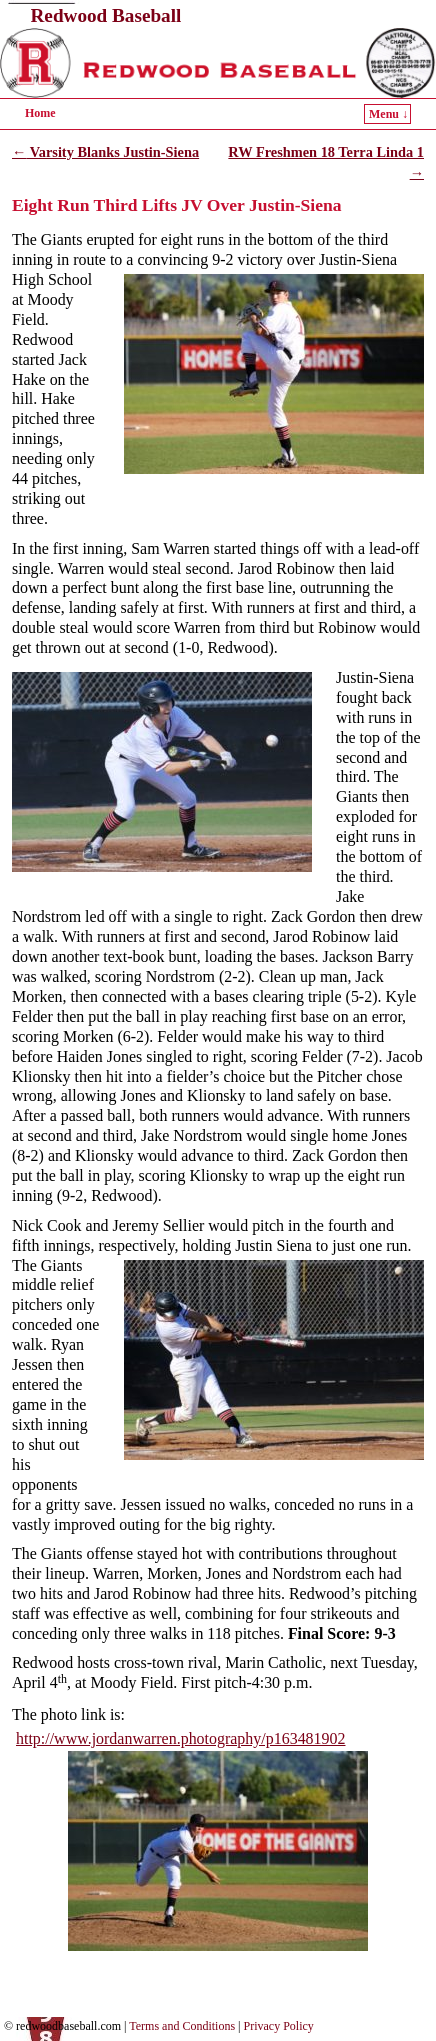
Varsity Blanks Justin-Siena (105, 152)
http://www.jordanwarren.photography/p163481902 (181, 1738)
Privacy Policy (279, 2026)
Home (40, 113)
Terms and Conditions (182, 2026)
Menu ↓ (388, 114)
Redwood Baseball (106, 15)
